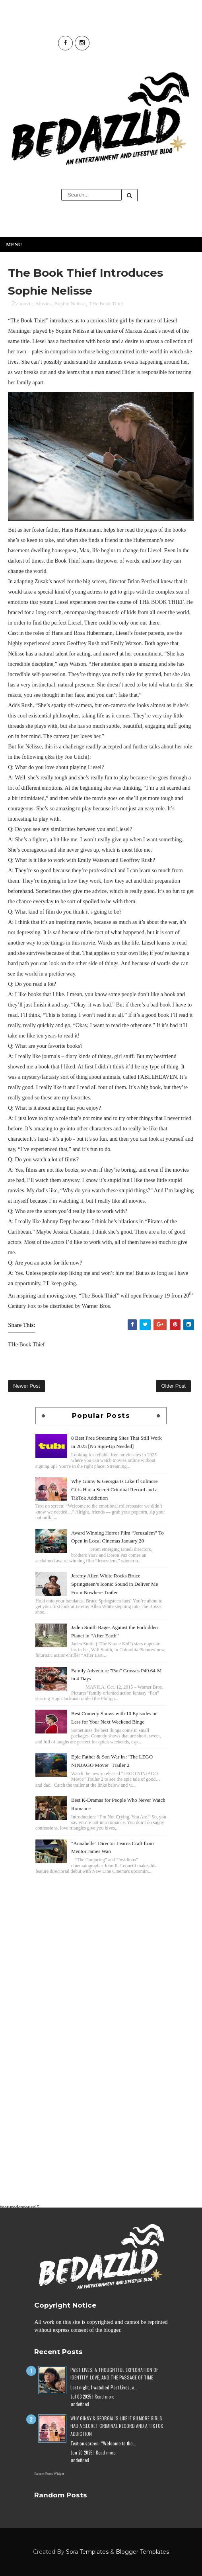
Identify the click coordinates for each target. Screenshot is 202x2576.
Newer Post (26, 1386)
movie (26, 304)
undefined (80, 2404)
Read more (104, 2396)
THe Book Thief (106, 304)
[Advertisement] (101, 1931)
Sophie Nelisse (70, 304)
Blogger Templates (142, 2551)
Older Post (173, 1386)
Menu (14, 244)
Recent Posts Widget (49, 2474)
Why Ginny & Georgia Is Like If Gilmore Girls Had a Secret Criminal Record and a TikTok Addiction (114, 1489)
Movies (43, 304)
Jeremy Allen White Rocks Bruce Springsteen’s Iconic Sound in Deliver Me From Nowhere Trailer (114, 1584)
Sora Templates (87, 2551)
